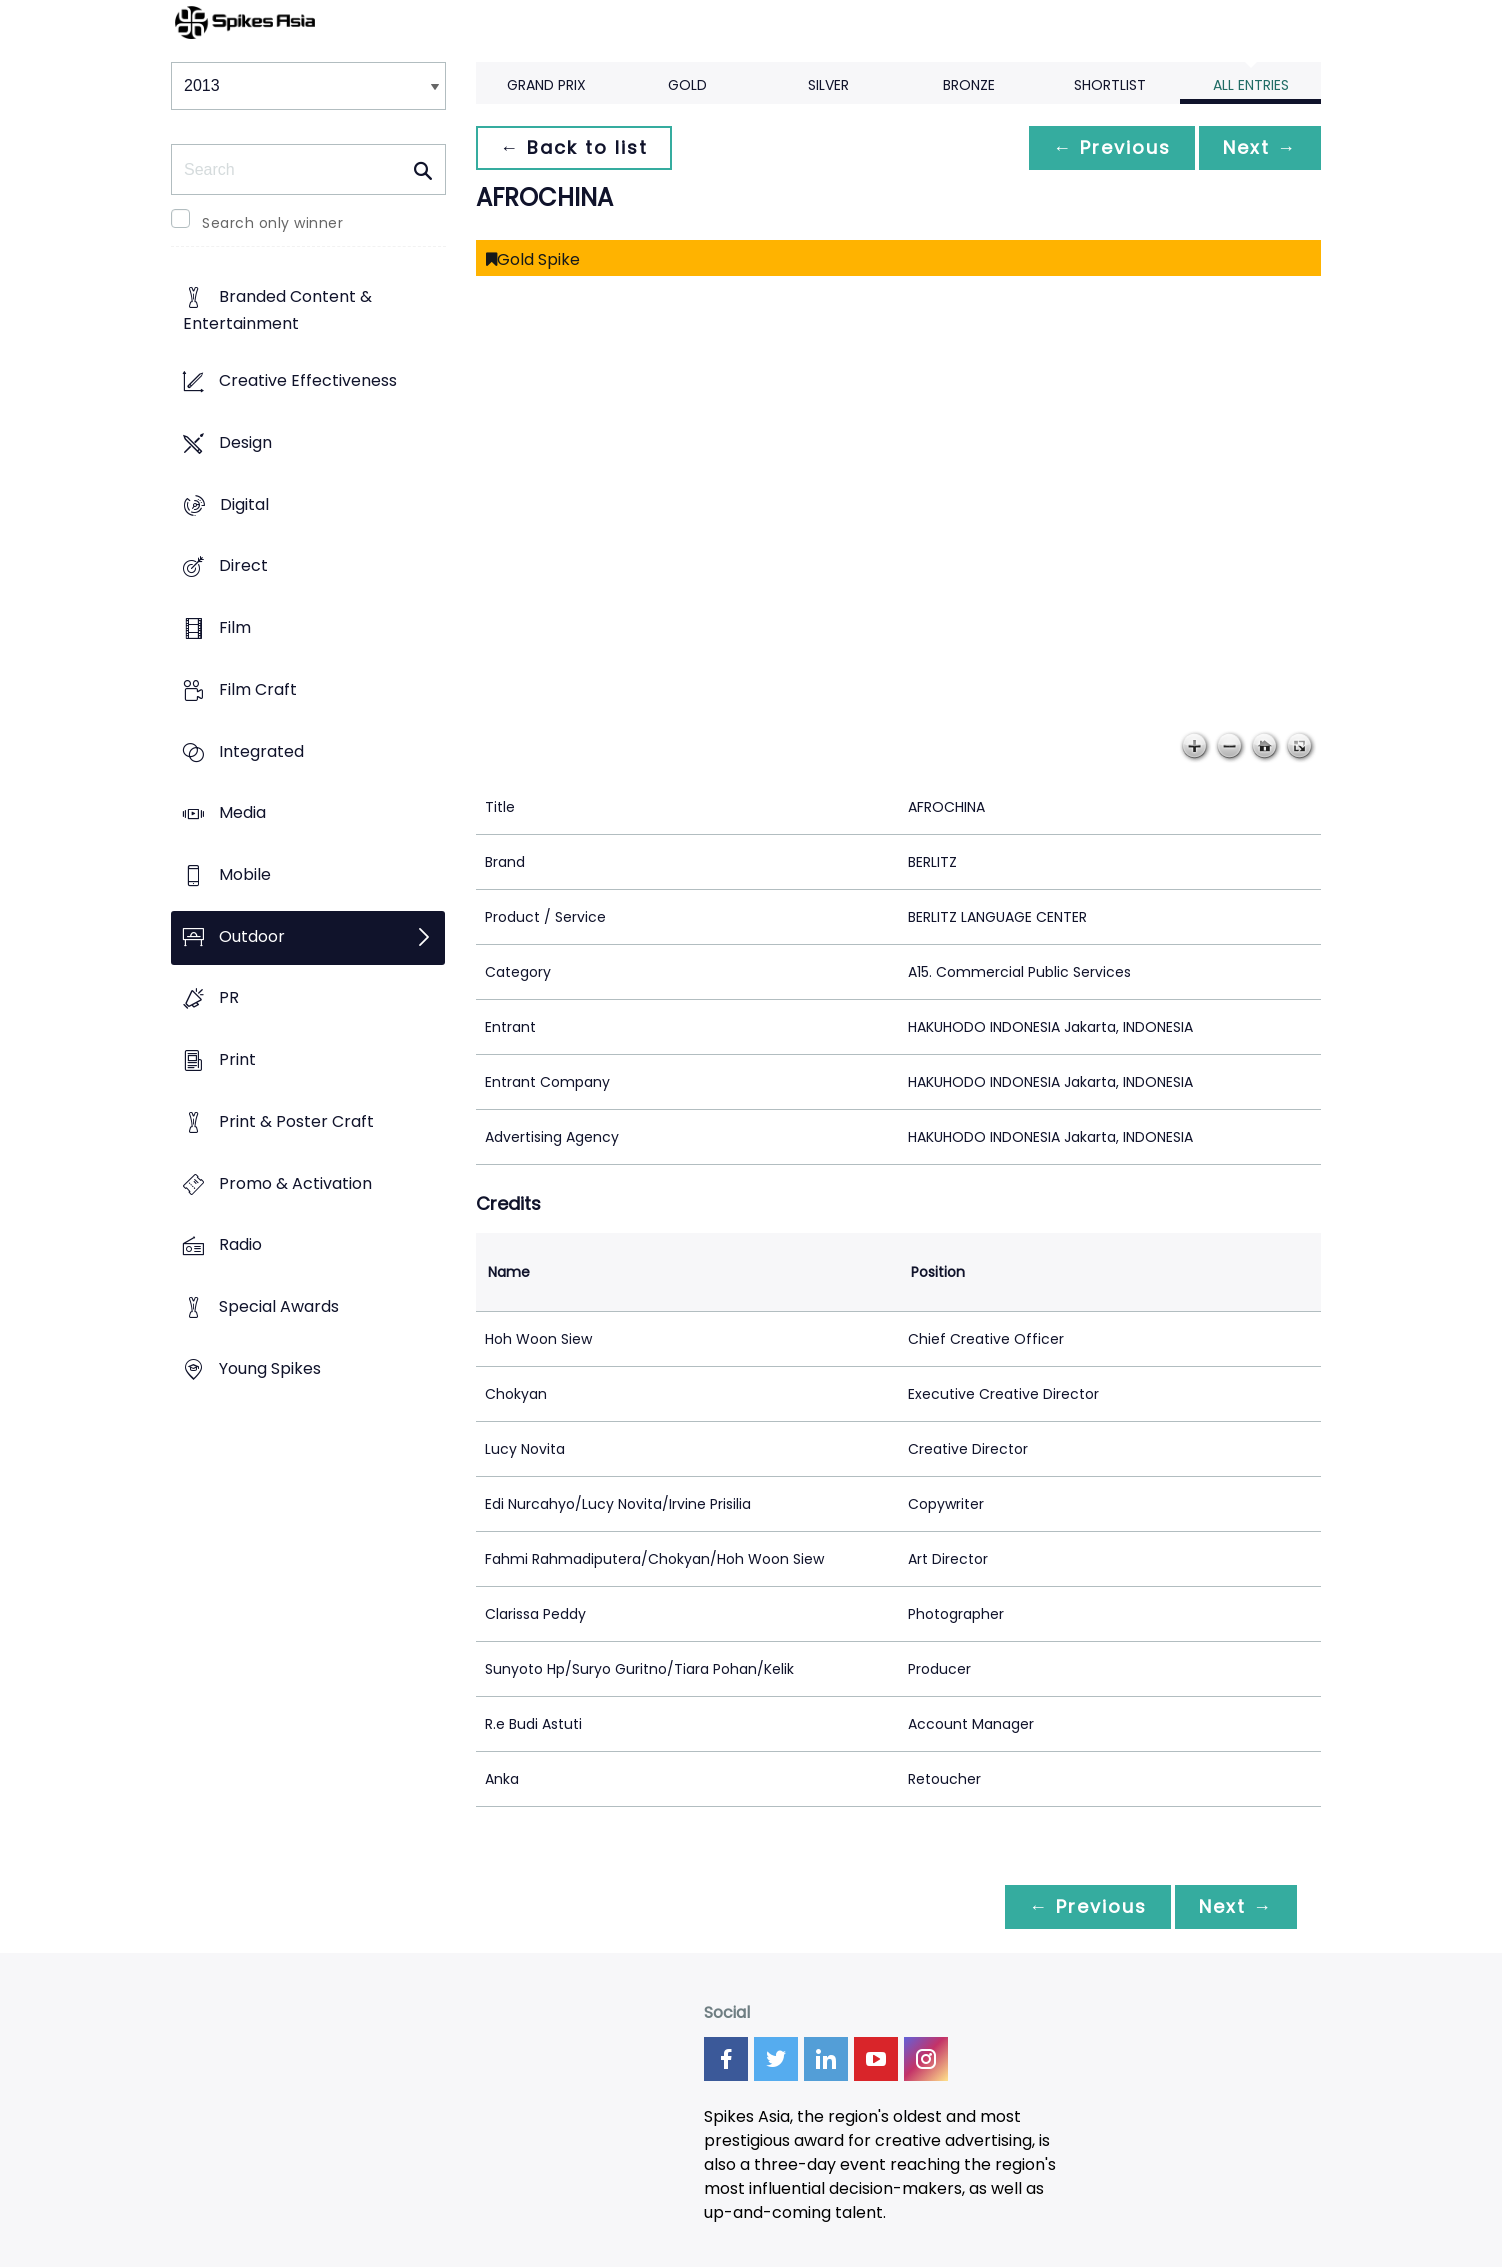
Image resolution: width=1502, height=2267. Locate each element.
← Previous (1112, 147)
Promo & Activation (295, 1183)
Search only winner (272, 223)
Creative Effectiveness (308, 381)
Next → (1260, 147)
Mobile (245, 874)
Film (235, 627)
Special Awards (279, 1307)
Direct (243, 566)
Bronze (969, 85)
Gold (687, 85)
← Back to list (574, 147)
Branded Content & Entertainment (277, 311)
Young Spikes (270, 1368)
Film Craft (258, 689)
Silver (828, 85)
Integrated (261, 751)
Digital (244, 504)
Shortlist (1110, 85)
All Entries (1251, 85)
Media (242, 813)
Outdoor (252, 936)
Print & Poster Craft (296, 1121)
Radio (240, 1245)
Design (245, 442)
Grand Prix (546, 85)
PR (229, 998)
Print (237, 1060)
